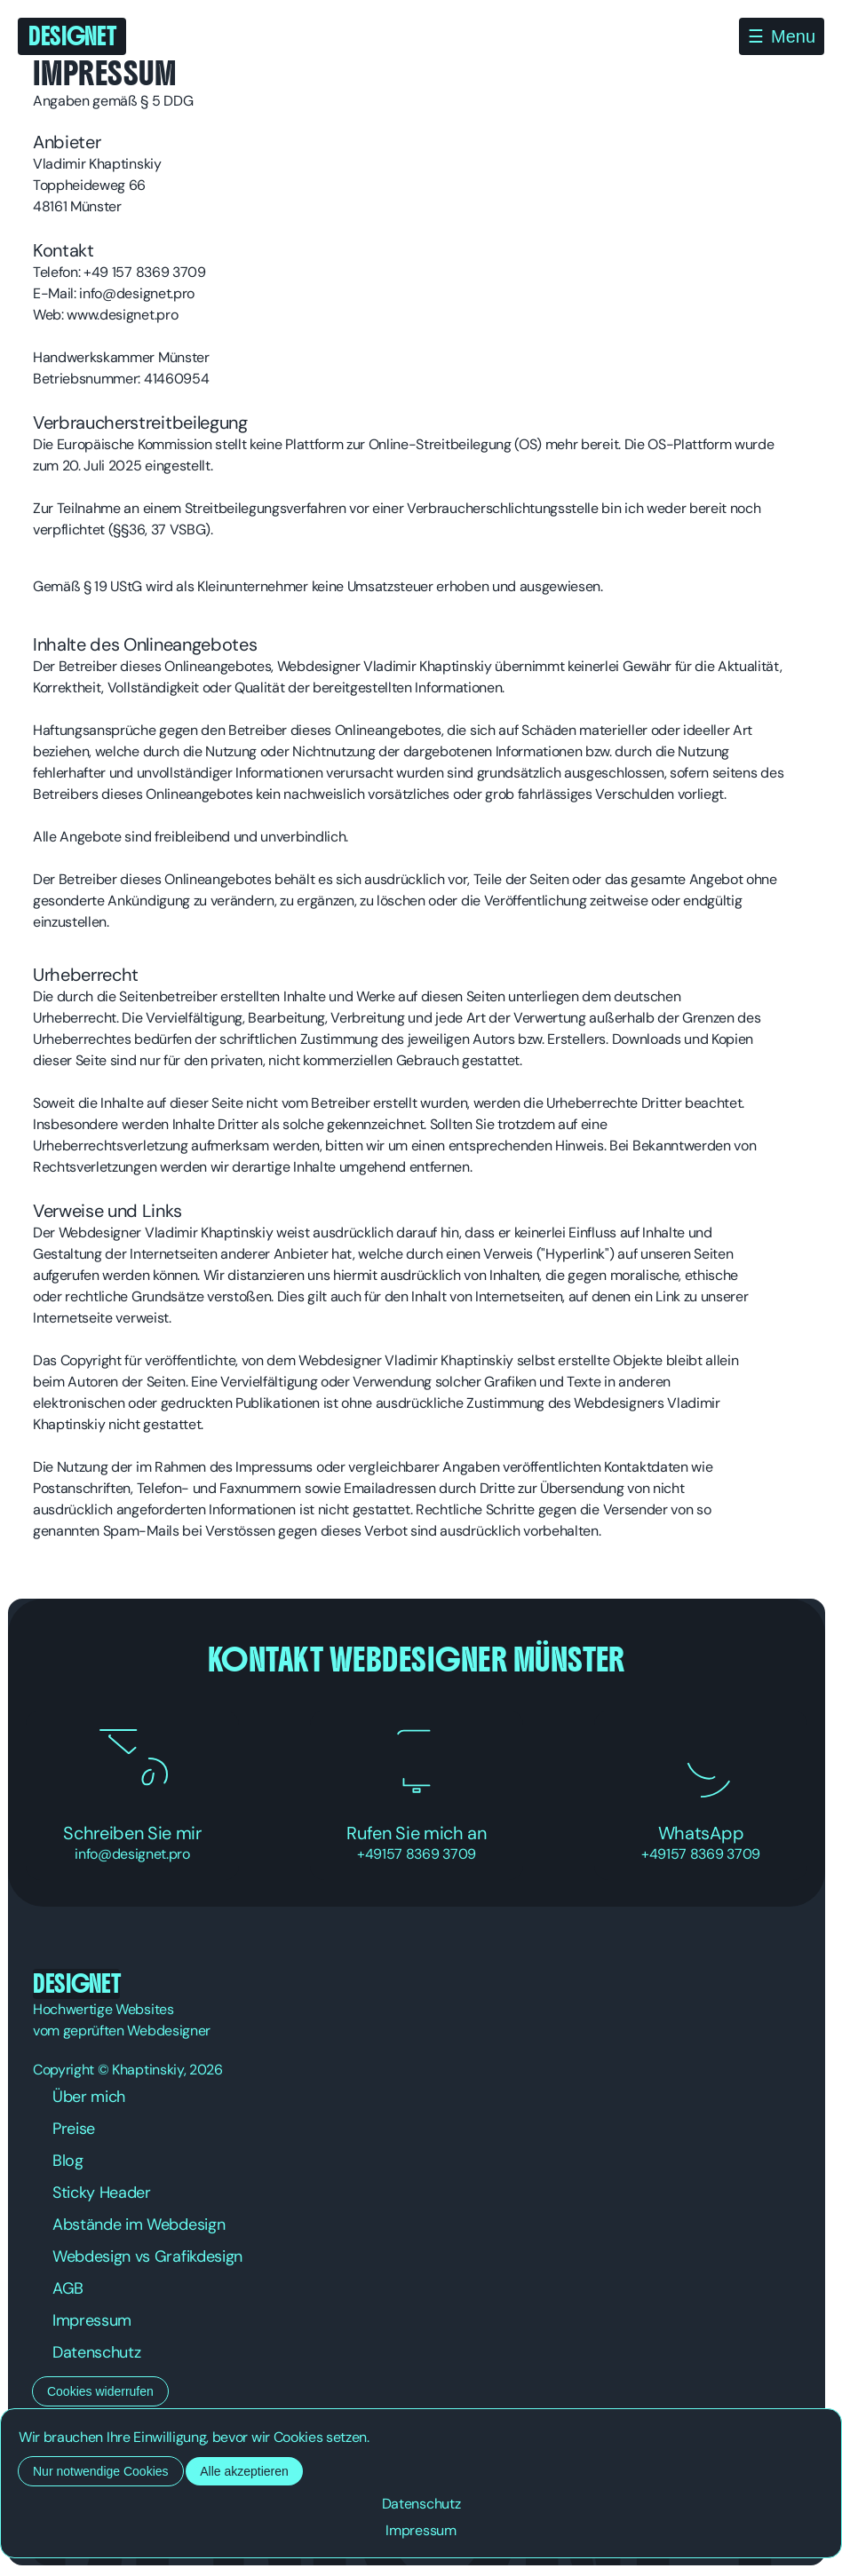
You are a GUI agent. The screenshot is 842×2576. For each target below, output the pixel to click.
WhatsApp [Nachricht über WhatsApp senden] (700, 1795)
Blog (67, 2160)
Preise (73, 2128)
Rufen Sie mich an (416, 1795)
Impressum (91, 2320)
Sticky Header (101, 2192)
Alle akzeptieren (244, 2471)
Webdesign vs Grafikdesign (147, 2256)
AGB (67, 2288)
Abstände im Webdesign (138, 2224)
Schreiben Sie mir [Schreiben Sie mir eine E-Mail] (132, 1795)
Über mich (88, 2096)
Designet (71, 36)
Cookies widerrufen (100, 2391)
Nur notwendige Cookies (101, 2471)
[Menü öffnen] (781, 36)
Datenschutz (96, 2352)
